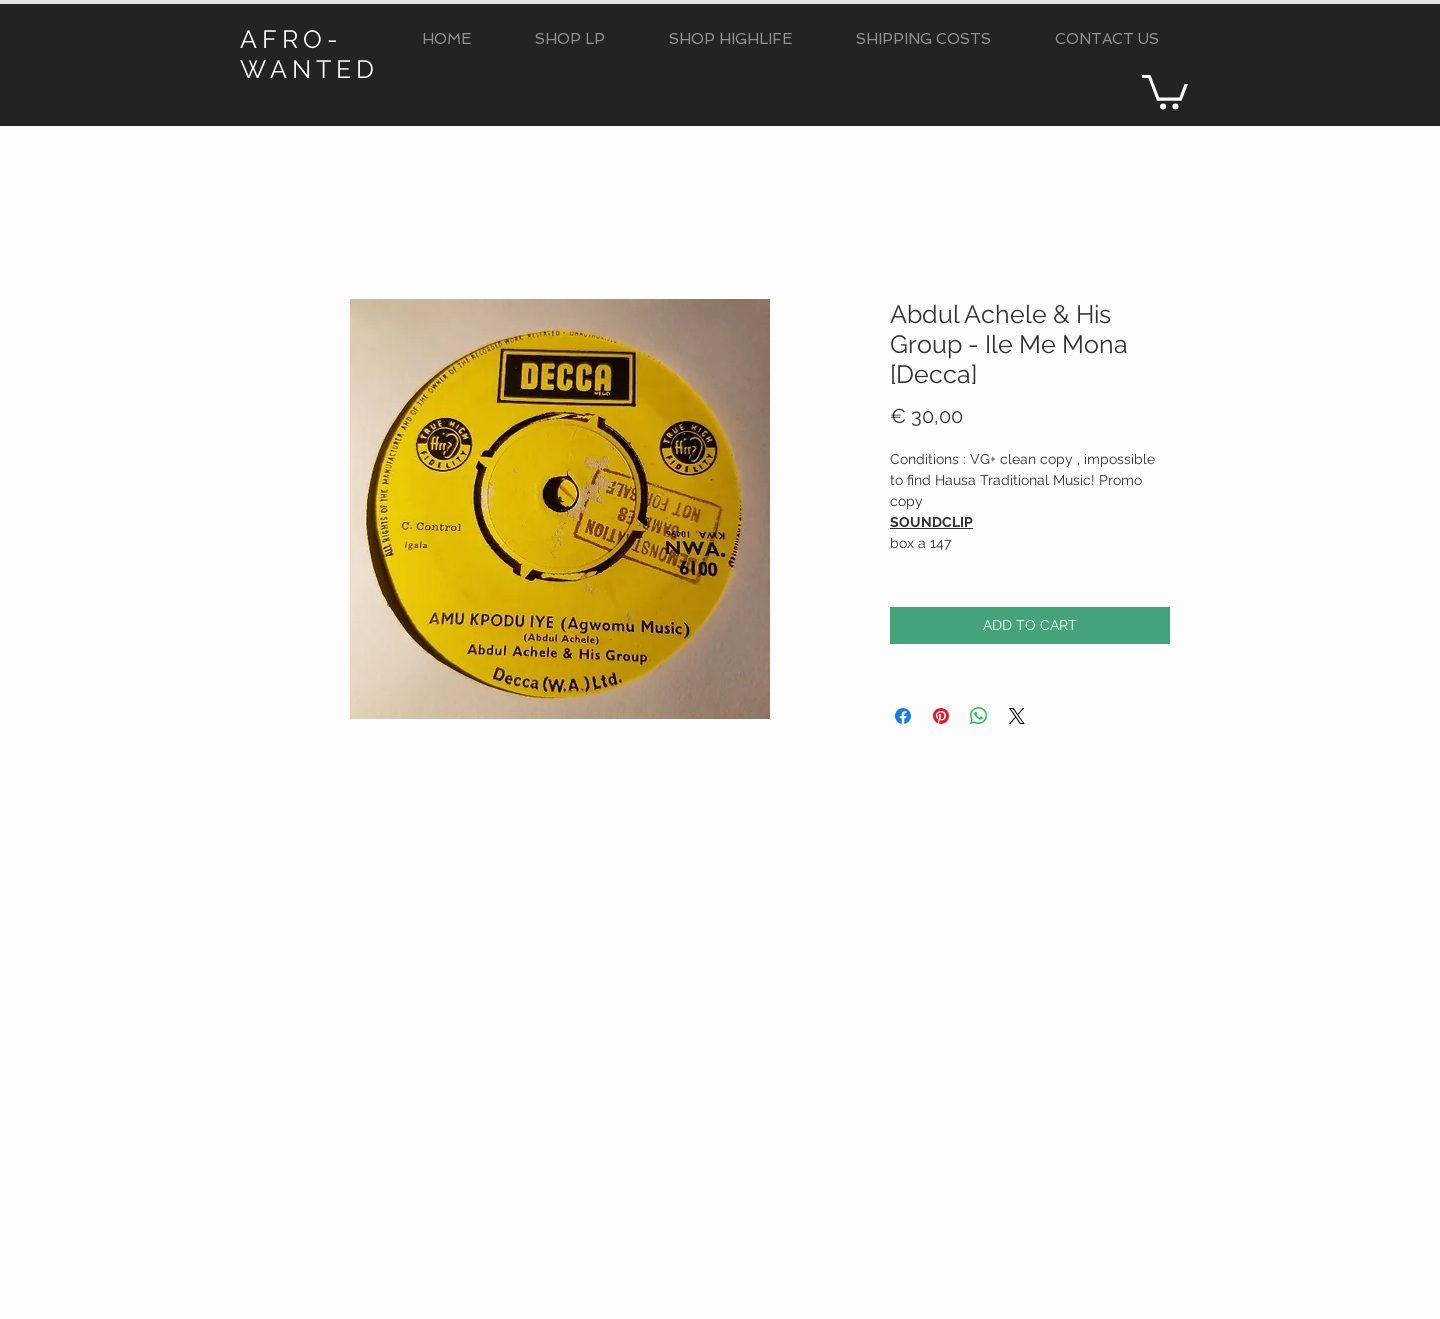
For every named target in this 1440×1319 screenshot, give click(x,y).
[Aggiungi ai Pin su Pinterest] (941, 716)
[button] (570, 39)
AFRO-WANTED (309, 54)
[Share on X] (1017, 716)
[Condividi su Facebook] (903, 716)
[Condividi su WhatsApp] (979, 716)
